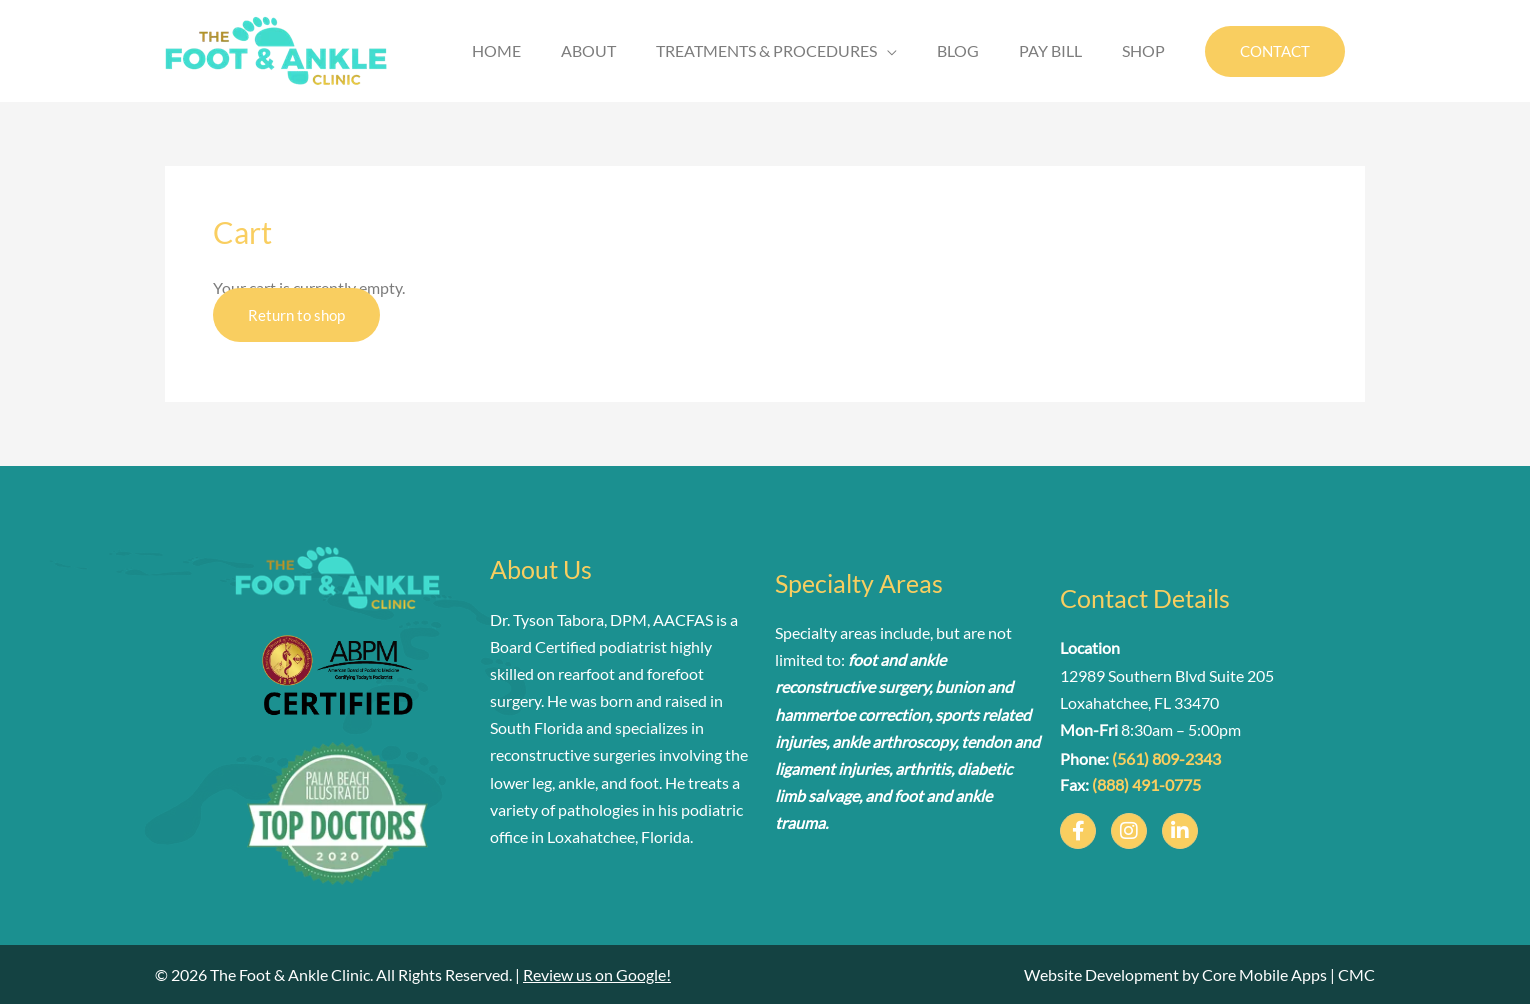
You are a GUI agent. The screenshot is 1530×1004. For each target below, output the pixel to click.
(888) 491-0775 (1146, 784)
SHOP (1143, 50)
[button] (1275, 51)
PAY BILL (1050, 50)
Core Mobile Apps (1264, 974)
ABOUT (588, 50)
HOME (496, 50)
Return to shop (296, 315)
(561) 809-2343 (1166, 758)
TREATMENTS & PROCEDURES (766, 50)
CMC (1356, 974)
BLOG (958, 50)
